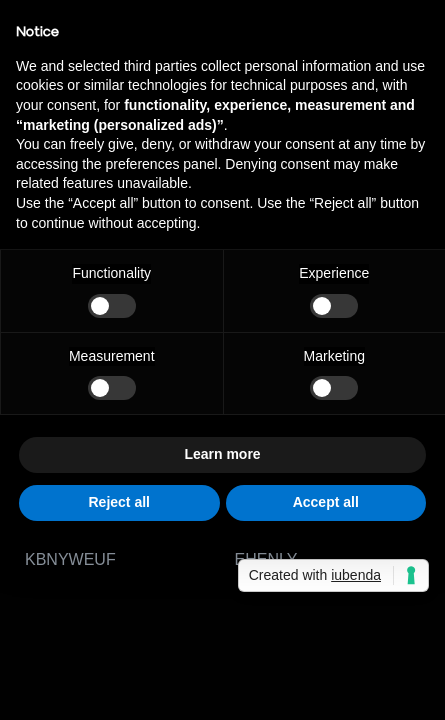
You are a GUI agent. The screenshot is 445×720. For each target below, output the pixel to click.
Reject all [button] (119, 502)
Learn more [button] (222, 454)
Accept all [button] (326, 502)
